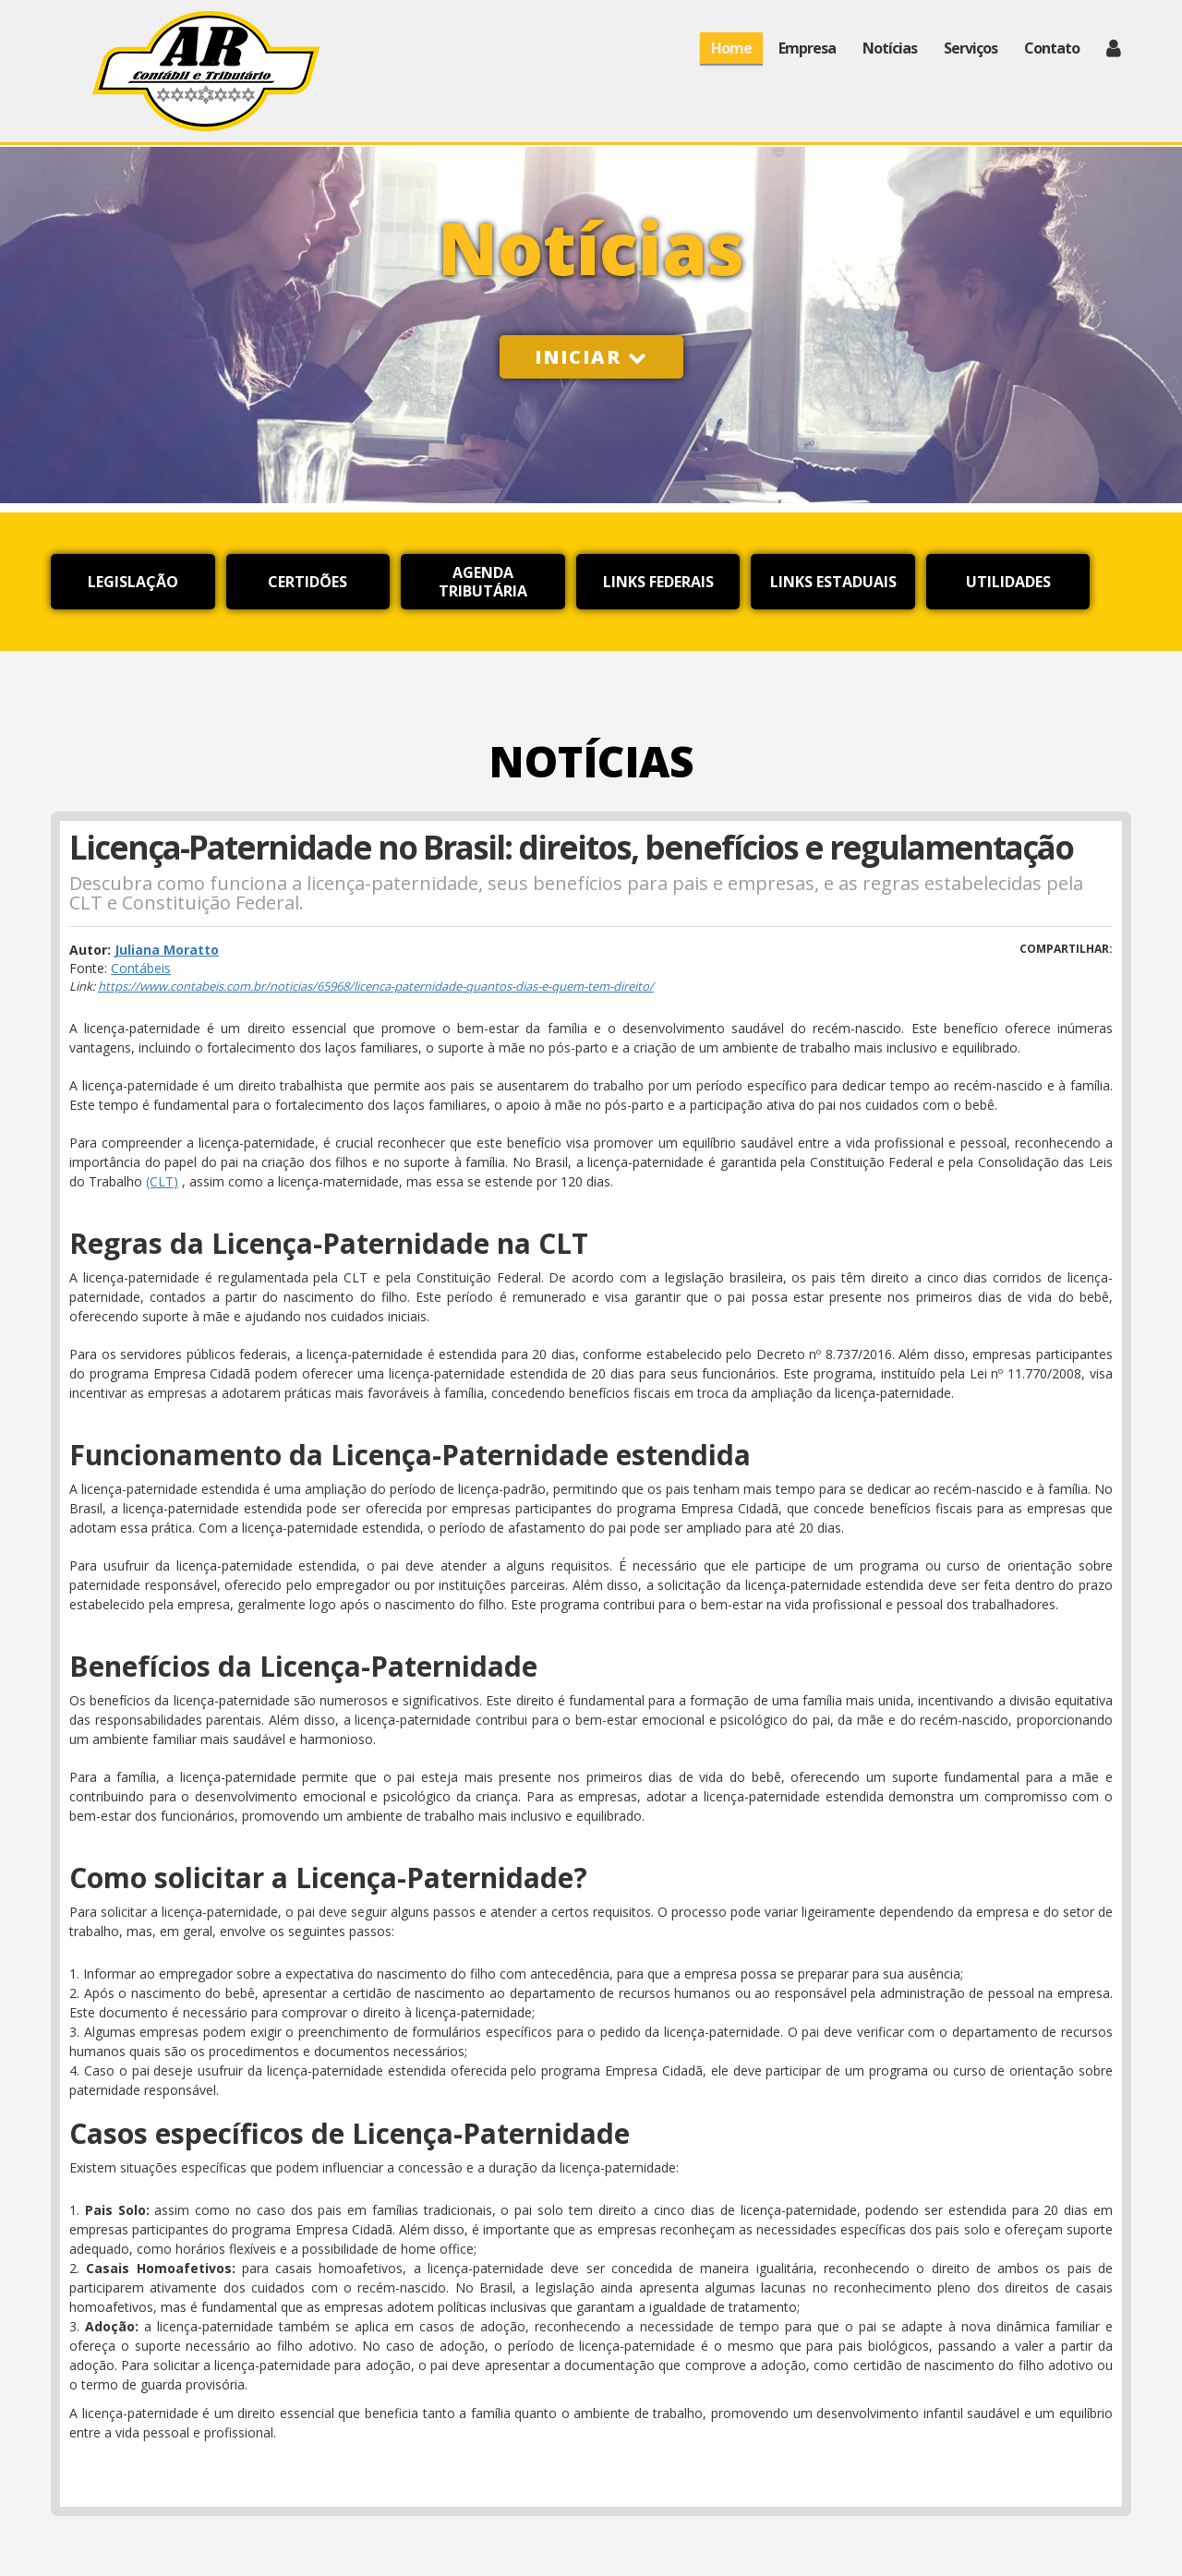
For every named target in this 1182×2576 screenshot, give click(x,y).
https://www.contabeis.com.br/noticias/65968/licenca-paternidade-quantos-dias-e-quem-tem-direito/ (376, 986)
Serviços (970, 48)
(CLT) (162, 1181)
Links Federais (658, 582)
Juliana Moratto (167, 949)
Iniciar (591, 356)
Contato (1051, 48)
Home (731, 48)
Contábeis (141, 968)
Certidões (307, 582)
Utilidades (1008, 582)
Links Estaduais (833, 582)
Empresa (807, 48)
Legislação (133, 582)
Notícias (889, 48)
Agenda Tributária (483, 581)
